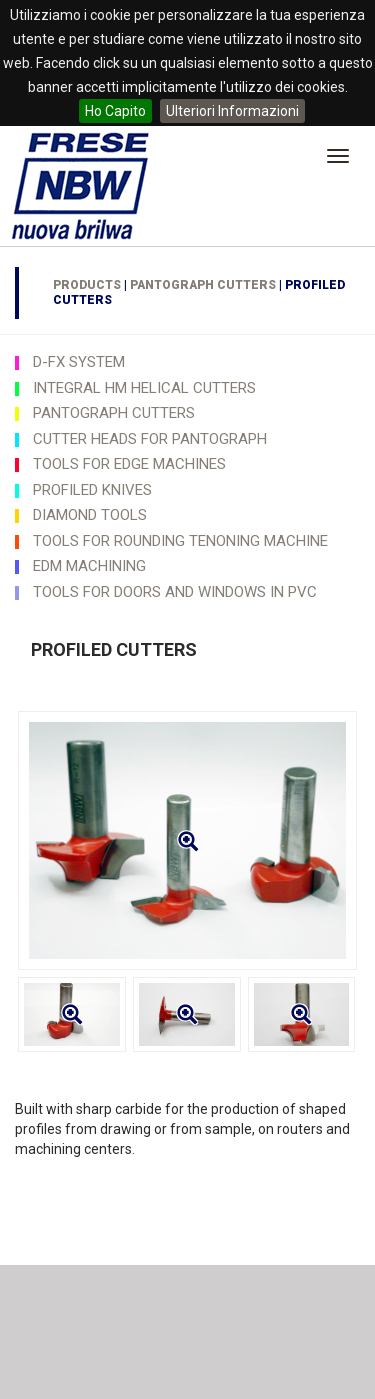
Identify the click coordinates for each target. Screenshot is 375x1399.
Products (87, 285)
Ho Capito (115, 111)
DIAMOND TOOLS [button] (90, 515)
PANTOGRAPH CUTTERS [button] (114, 413)
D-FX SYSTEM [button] (79, 362)
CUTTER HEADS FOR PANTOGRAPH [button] (150, 439)
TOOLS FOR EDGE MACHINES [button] (129, 464)
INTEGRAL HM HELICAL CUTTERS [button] (144, 388)
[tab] (187, 362)
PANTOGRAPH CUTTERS (203, 285)
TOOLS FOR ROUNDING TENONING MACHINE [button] (180, 541)
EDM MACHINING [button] (89, 566)
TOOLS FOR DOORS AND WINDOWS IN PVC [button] (175, 592)
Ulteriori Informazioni (232, 111)
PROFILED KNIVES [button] (92, 490)
